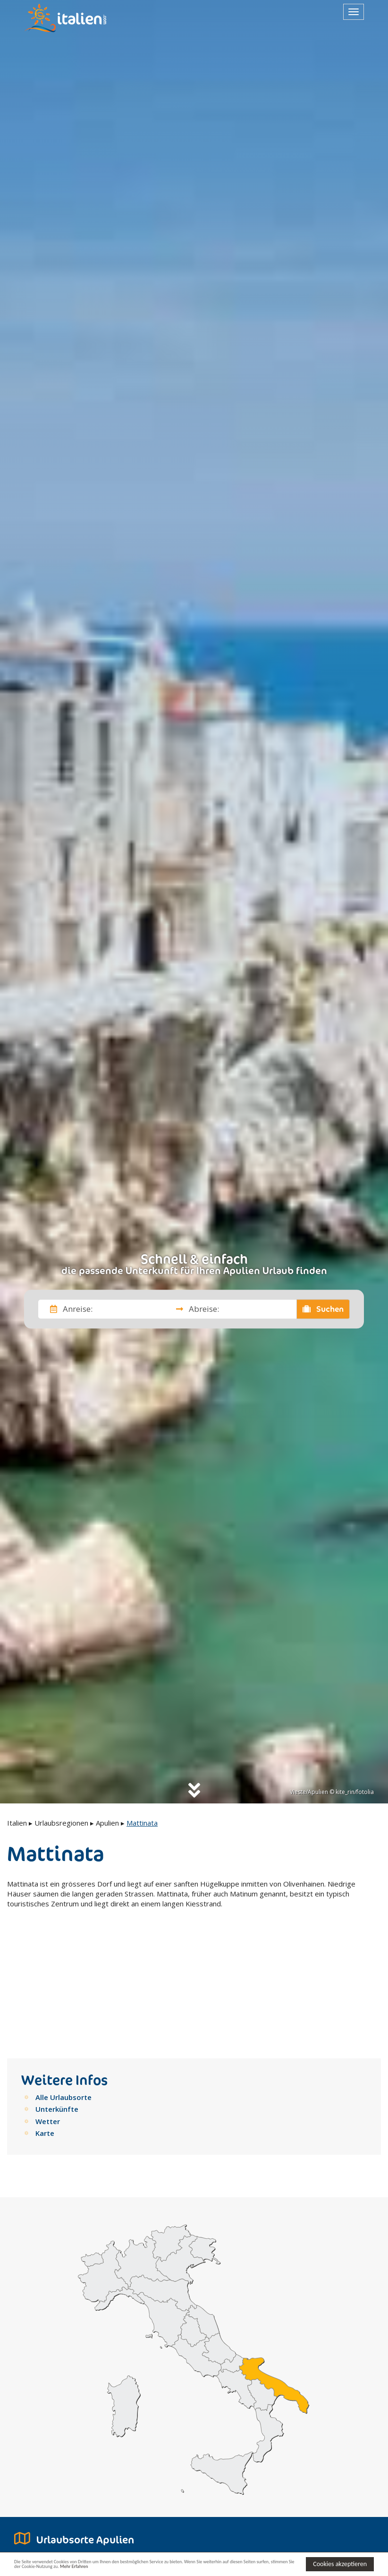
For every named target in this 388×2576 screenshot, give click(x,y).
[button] (104, 2530)
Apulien (107, 1823)
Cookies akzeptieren (340, 2563)
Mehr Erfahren (177, 2568)
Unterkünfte (56, 2001)
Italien (17, 1823)
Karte (44, 2025)
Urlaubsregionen (61, 1823)
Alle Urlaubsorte (63, 1988)
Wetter (47, 2012)
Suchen (323, 1309)
